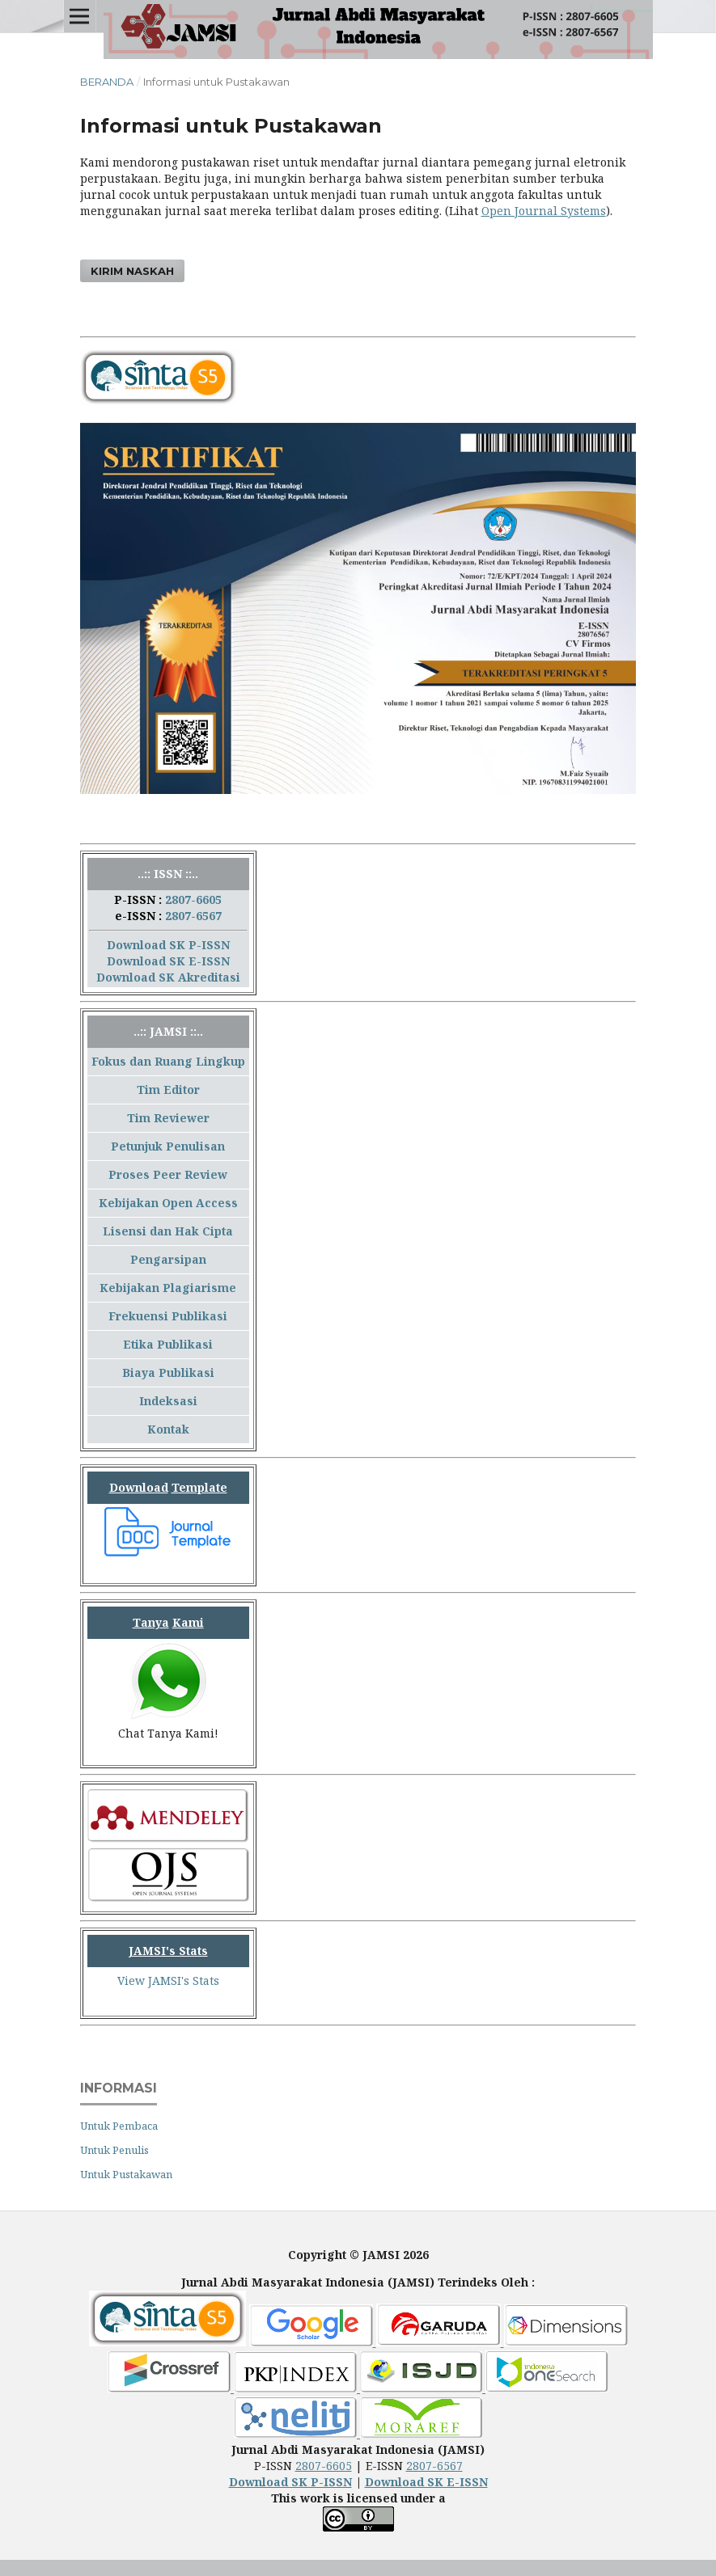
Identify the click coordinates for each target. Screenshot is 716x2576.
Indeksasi (168, 1400)
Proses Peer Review (167, 1174)
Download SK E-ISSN (168, 961)
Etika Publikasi (168, 1344)
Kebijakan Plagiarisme (168, 1287)
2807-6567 (193, 915)
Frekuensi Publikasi (167, 1316)
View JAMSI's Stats (168, 1980)
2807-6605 (193, 899)
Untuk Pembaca (119, 2125)
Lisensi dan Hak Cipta (168, 1231)
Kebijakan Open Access (168, 1202)
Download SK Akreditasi (168, 977)
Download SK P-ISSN (168, 944)
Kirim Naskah (132, 270)
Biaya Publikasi (168, 1372)
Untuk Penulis (114, 2150)
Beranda (106, 81)
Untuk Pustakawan (126, 2174)
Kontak (168, 1429)
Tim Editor (168, 1089)
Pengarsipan (168, 1259)
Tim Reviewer (168, 1117)
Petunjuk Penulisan (168, 1146)
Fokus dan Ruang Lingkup (168, 1061)
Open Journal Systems (543, 210)
